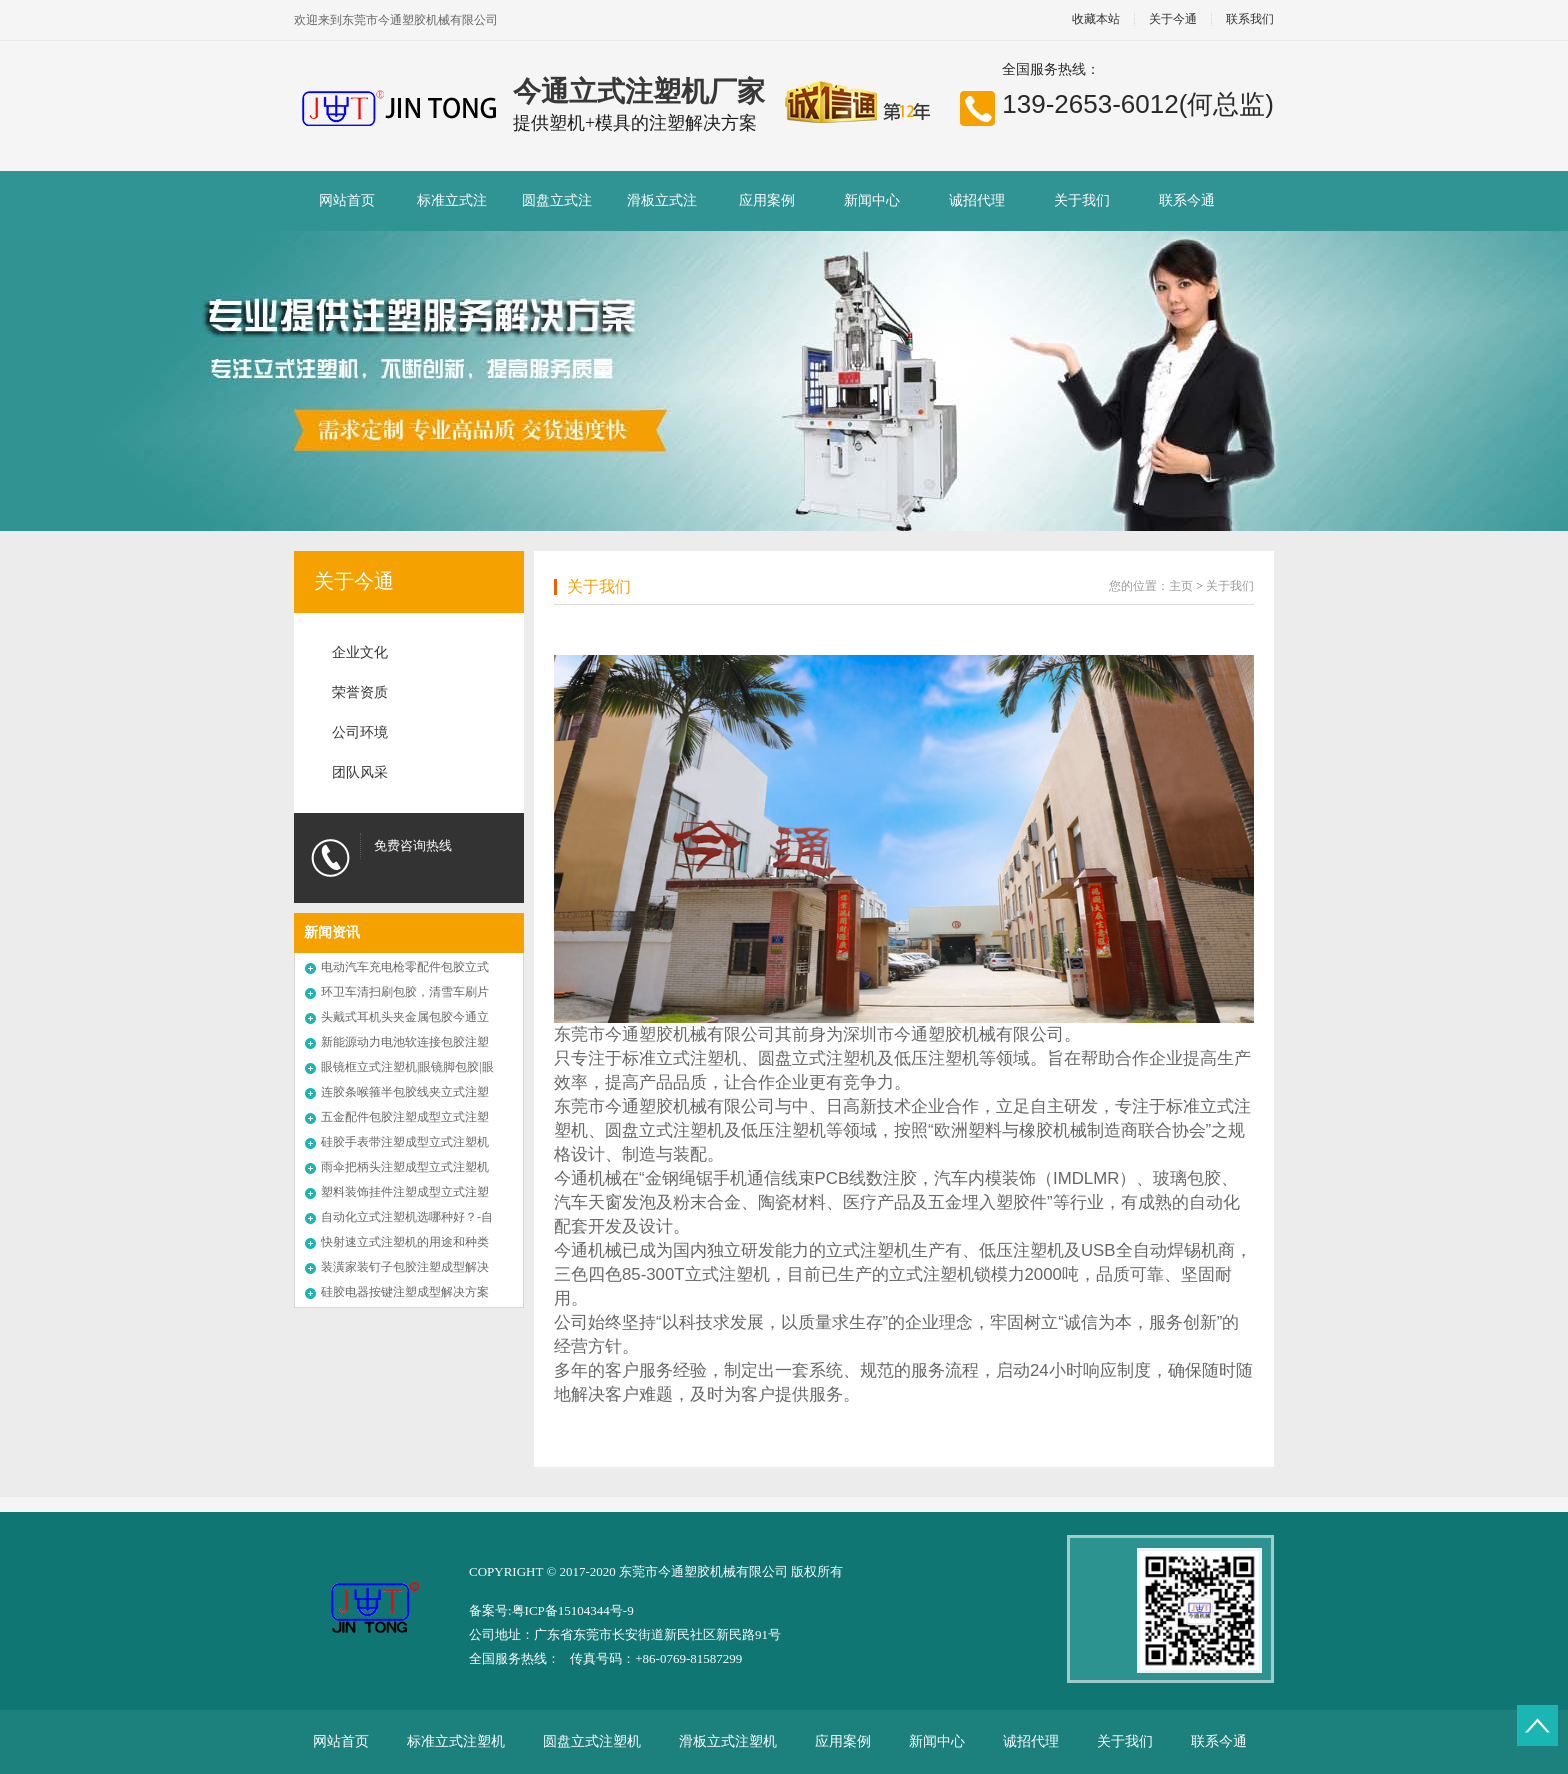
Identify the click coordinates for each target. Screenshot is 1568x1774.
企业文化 (360, 652)
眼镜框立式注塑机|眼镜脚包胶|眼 (407, 1067)
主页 (1181, 586)
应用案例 (767, 200)
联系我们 (1250, 19)
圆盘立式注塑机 (557, 212)
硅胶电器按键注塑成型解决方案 (405, 1292)
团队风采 (360, 772)
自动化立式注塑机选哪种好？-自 (407, 1217)
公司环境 (360, 732)
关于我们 (1082, 200)
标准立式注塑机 (452, 212)
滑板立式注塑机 (662, 212)
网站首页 (347, 200)
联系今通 (1187, 200)
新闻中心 (872, 200)
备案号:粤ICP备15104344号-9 (551, 1610)
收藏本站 (1096, 19)
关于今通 (1173, 19)
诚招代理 (977, 200)
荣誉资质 (360, 692)
